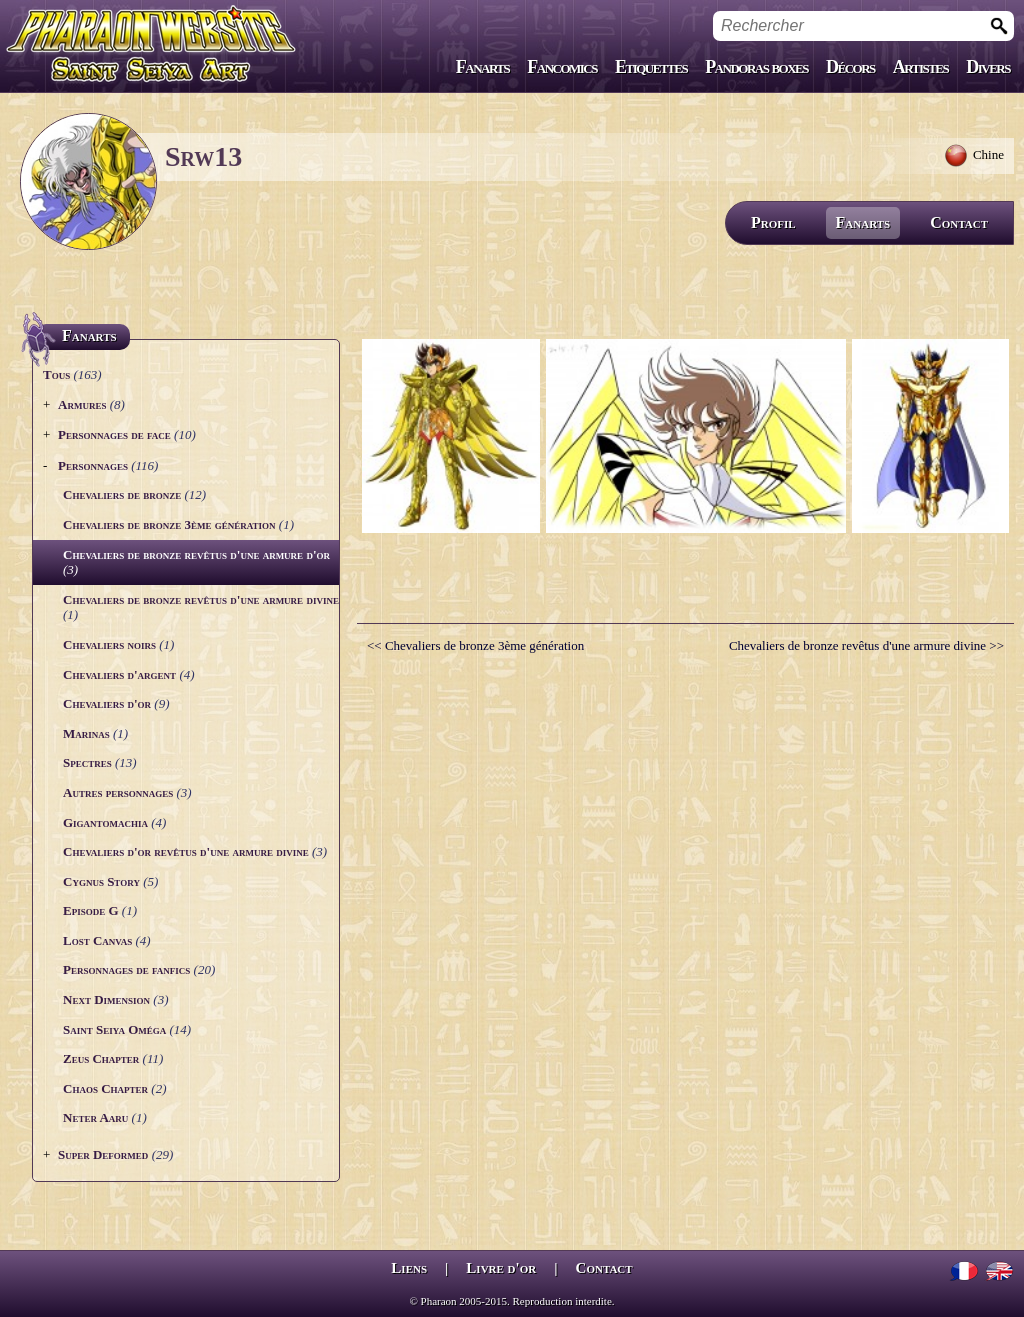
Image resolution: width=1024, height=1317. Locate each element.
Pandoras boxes (756, 67)
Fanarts (483, 67)
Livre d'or (501, 1268)
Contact (959, 222)
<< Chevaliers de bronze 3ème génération (475, 645)
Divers (988, 67)
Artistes (920, 67)
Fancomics (562, 67)
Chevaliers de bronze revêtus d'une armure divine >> (866, 645)
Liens (409, 1268)
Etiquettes (651, 67)
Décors (850, 67)
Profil (773, 222)
